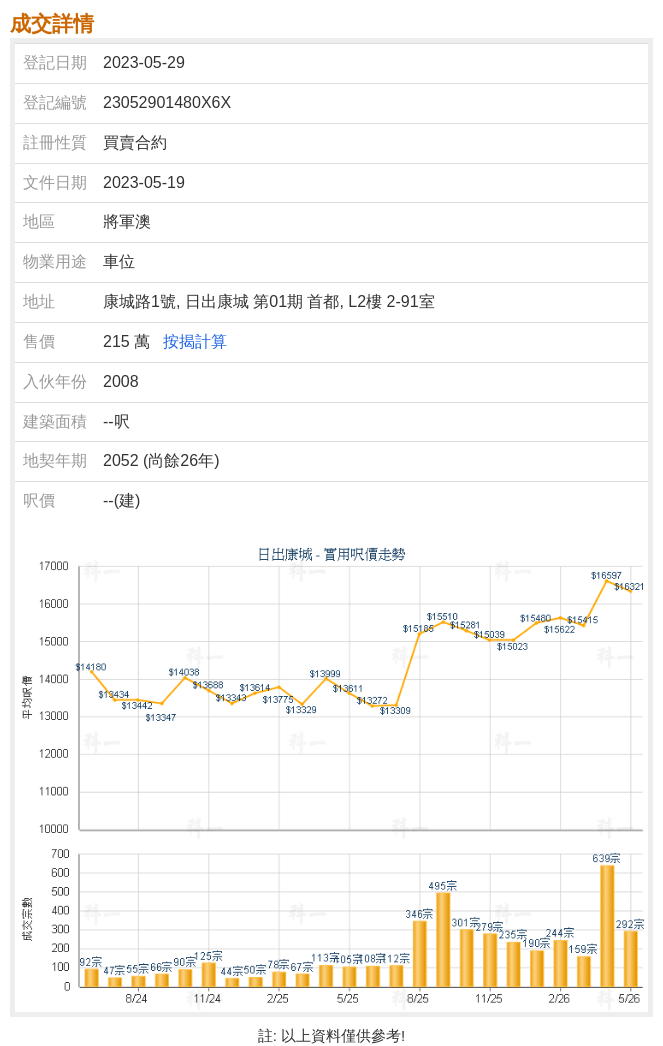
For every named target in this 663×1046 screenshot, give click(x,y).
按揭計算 (195, 341)
